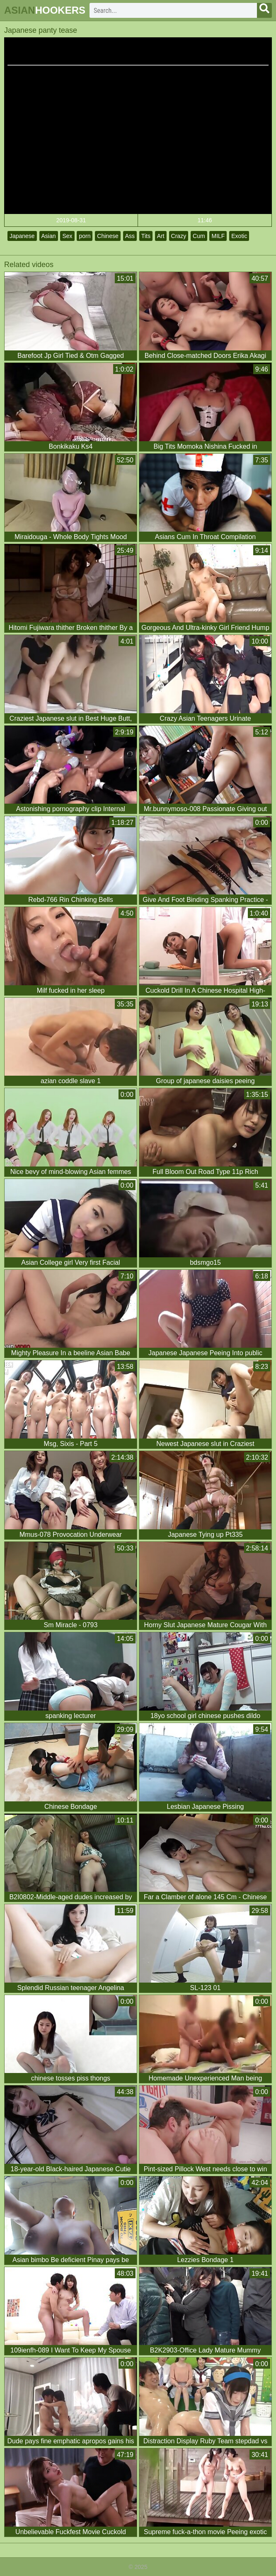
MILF (218, 236)
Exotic (239, 236)
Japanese (22, 236)
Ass (130, 236)
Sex (67, 236)
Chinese (107, 236)
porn (84, 236)
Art (161, 236)
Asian (48, 236)
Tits (145, 236)
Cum (199, 236)
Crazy (178, 236)
